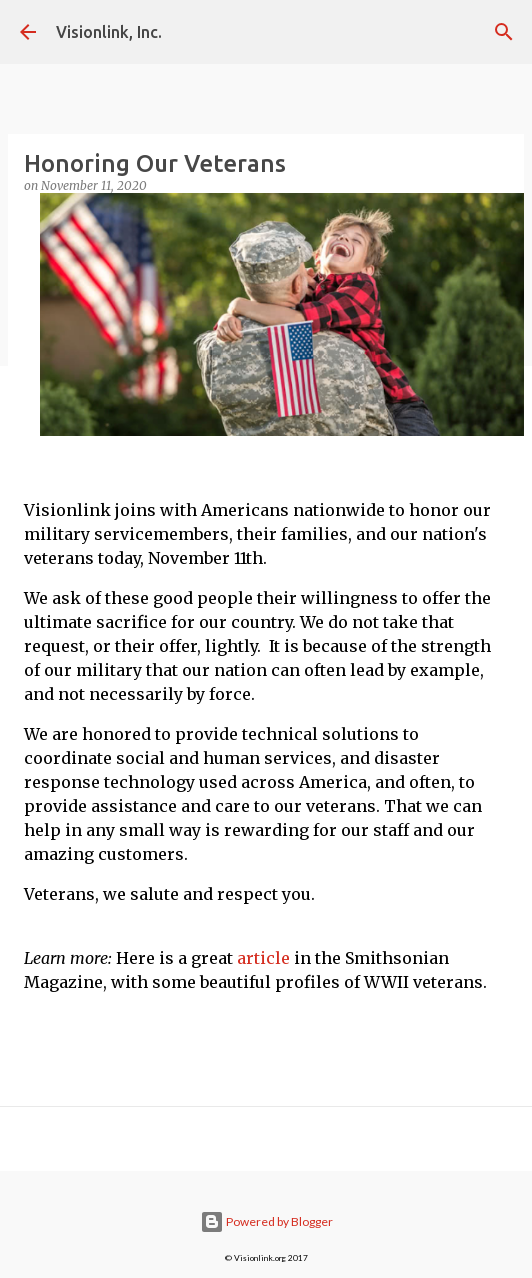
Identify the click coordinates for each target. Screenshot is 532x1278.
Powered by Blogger (266, 1221)
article (263, 958)
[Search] (504, 32)
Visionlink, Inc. (109, 32)
